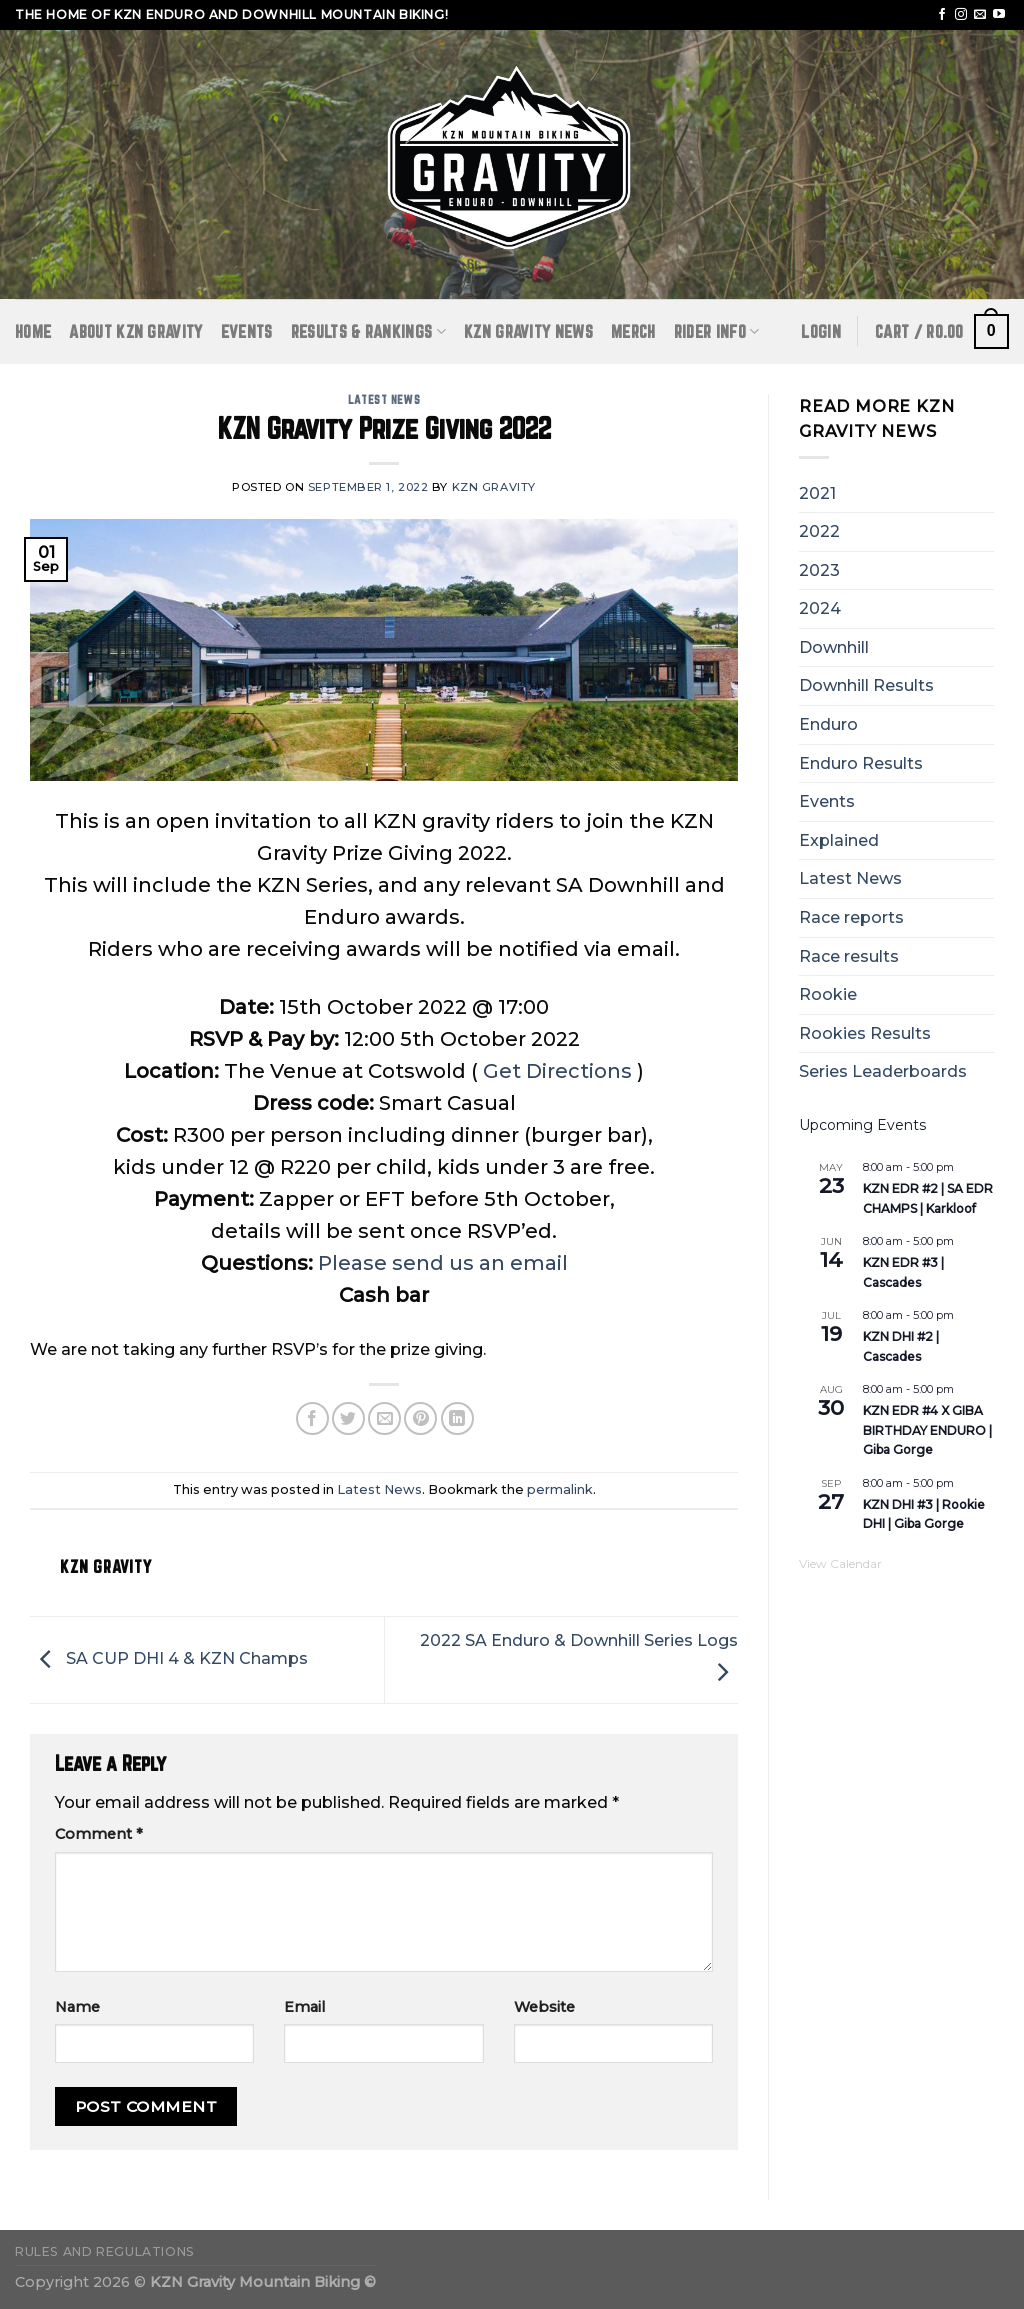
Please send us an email (443, 1263)
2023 (819, 570)
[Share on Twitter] (348, 1418)
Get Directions (557, 1071)
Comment (99, 1834)
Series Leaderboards (883, 1071)
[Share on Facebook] (312, 1418)
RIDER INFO (717, 331)
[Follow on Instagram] (961, 15)
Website (544, 2007)
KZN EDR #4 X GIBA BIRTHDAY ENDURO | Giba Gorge (927, 1430)
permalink (560, 1489)
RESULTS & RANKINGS (368, 331)
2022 (819, 531)
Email (304, 2007)
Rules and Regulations (105, 2251)
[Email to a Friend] (384, 1418)
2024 (820, 608)
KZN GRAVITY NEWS (528, 331)
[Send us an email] (980, 15)
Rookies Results (865, 1033)
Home (33, 331)
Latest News (384, 399)
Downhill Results (866, 685)
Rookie (828, 994)
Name (77, 2007)
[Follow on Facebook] (942, 15)
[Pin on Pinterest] (420, 1418)
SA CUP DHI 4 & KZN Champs (169, 1658)
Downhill (834, 647)
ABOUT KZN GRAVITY (135, 331)
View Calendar (840, 1563)
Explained (839, 840)
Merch (633, 331)
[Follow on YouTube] (999, 15)
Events (247, 331)
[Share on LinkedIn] (457, 1418)
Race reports (851, 917)
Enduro (828, 724)
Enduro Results (861, 763)
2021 (817, 493)
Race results (849, 956)
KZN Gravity (494, 487)
